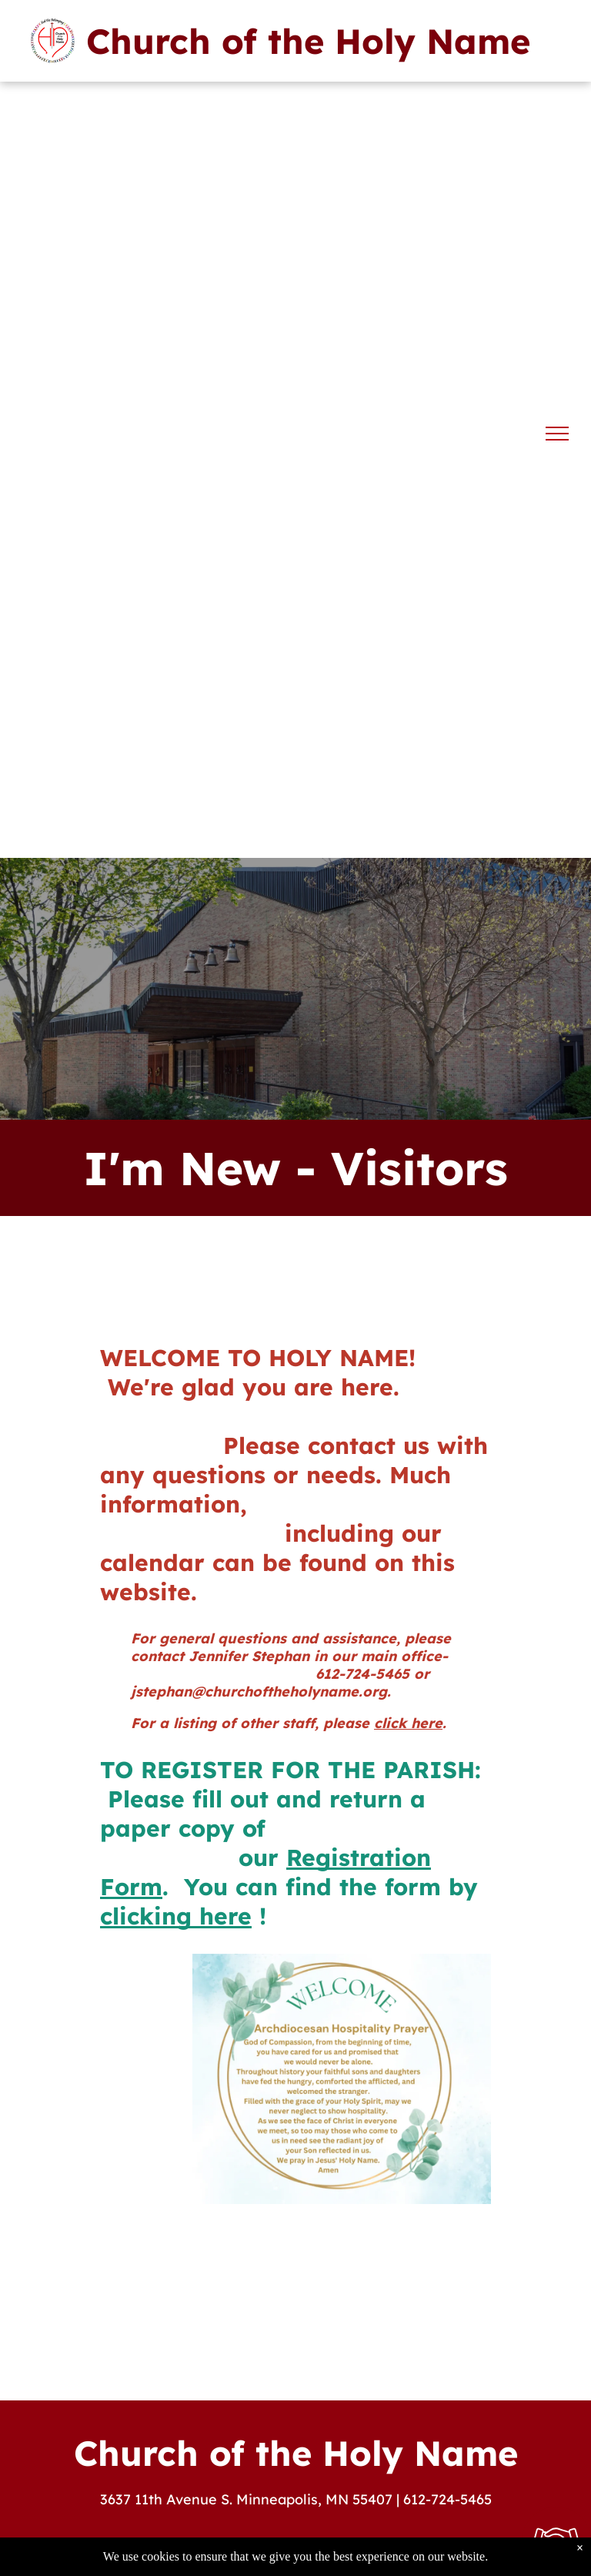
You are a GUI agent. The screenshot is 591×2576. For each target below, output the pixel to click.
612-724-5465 (447, 2499)
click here (408, 1723)
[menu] (557, 434)
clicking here (176, 1916)
